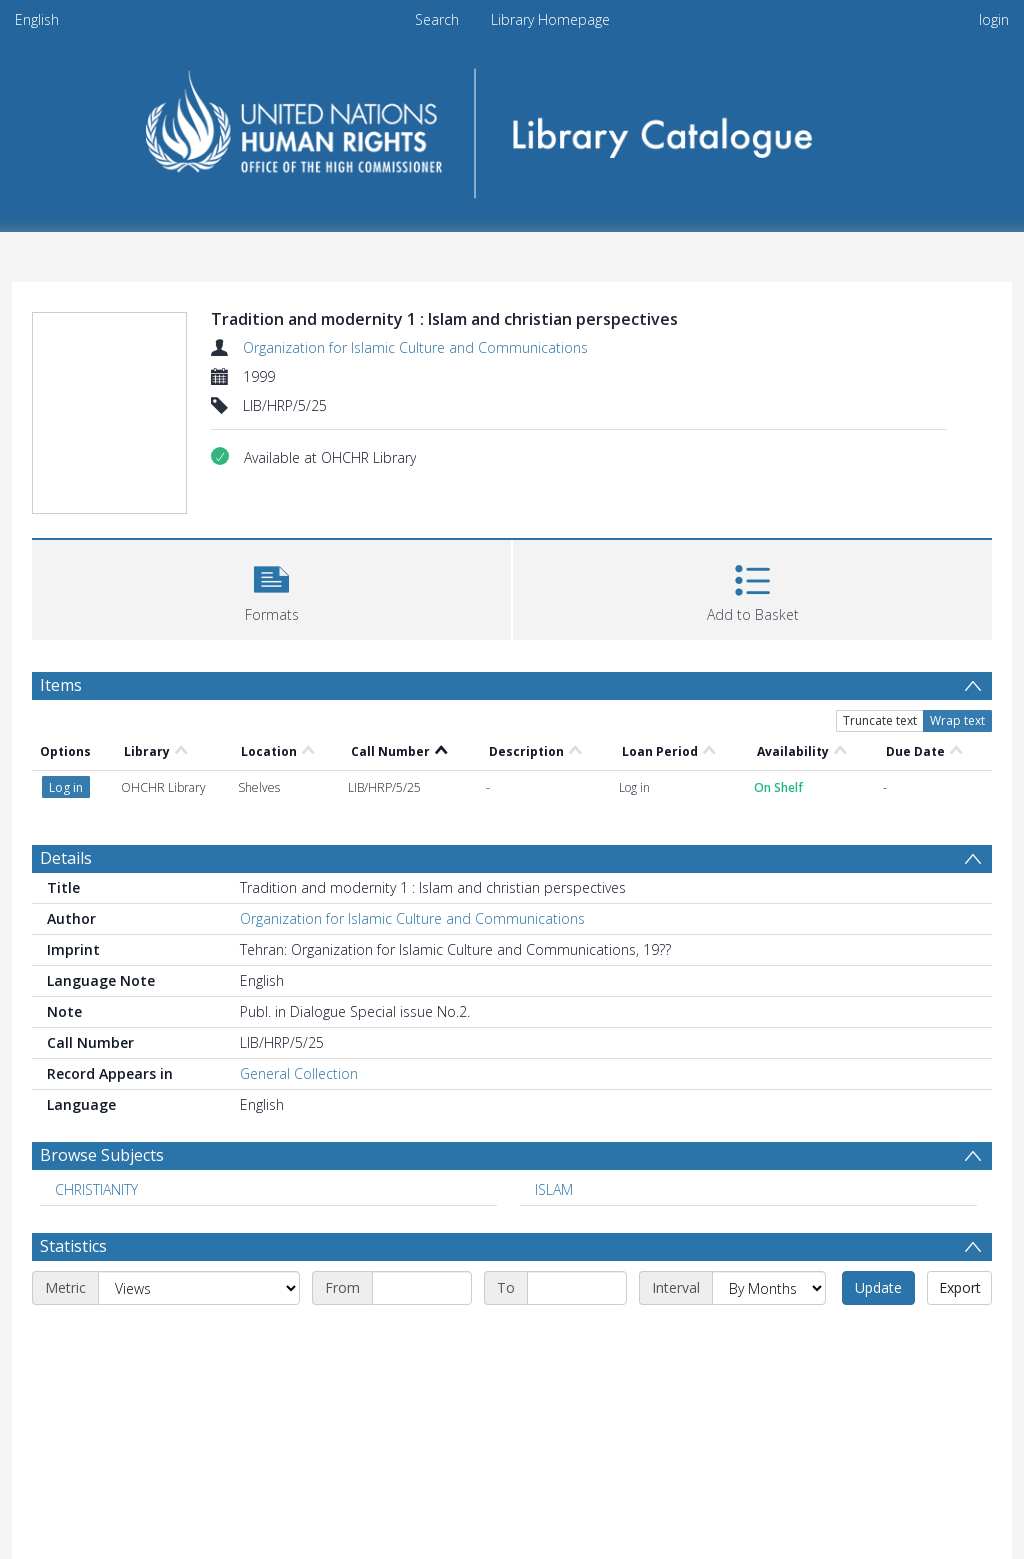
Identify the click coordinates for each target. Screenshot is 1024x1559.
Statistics (73, 1246)
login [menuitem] (994, 19)
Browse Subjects (102, 1155)
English (37, 19)
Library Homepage (550, 19)
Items (61, 685)
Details (66, 858)
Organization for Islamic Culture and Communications (415, 347)
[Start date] (422, 1288)
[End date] (577, 1288)
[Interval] (769, 1288)
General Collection (299, 1073)
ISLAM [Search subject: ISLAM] (554, 1189)
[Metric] (199, 1288)
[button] (271, 587)
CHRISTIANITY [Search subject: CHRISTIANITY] (96, 1189)
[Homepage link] (512, 126)
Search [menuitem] (437, 19)
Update (878, 1287)
